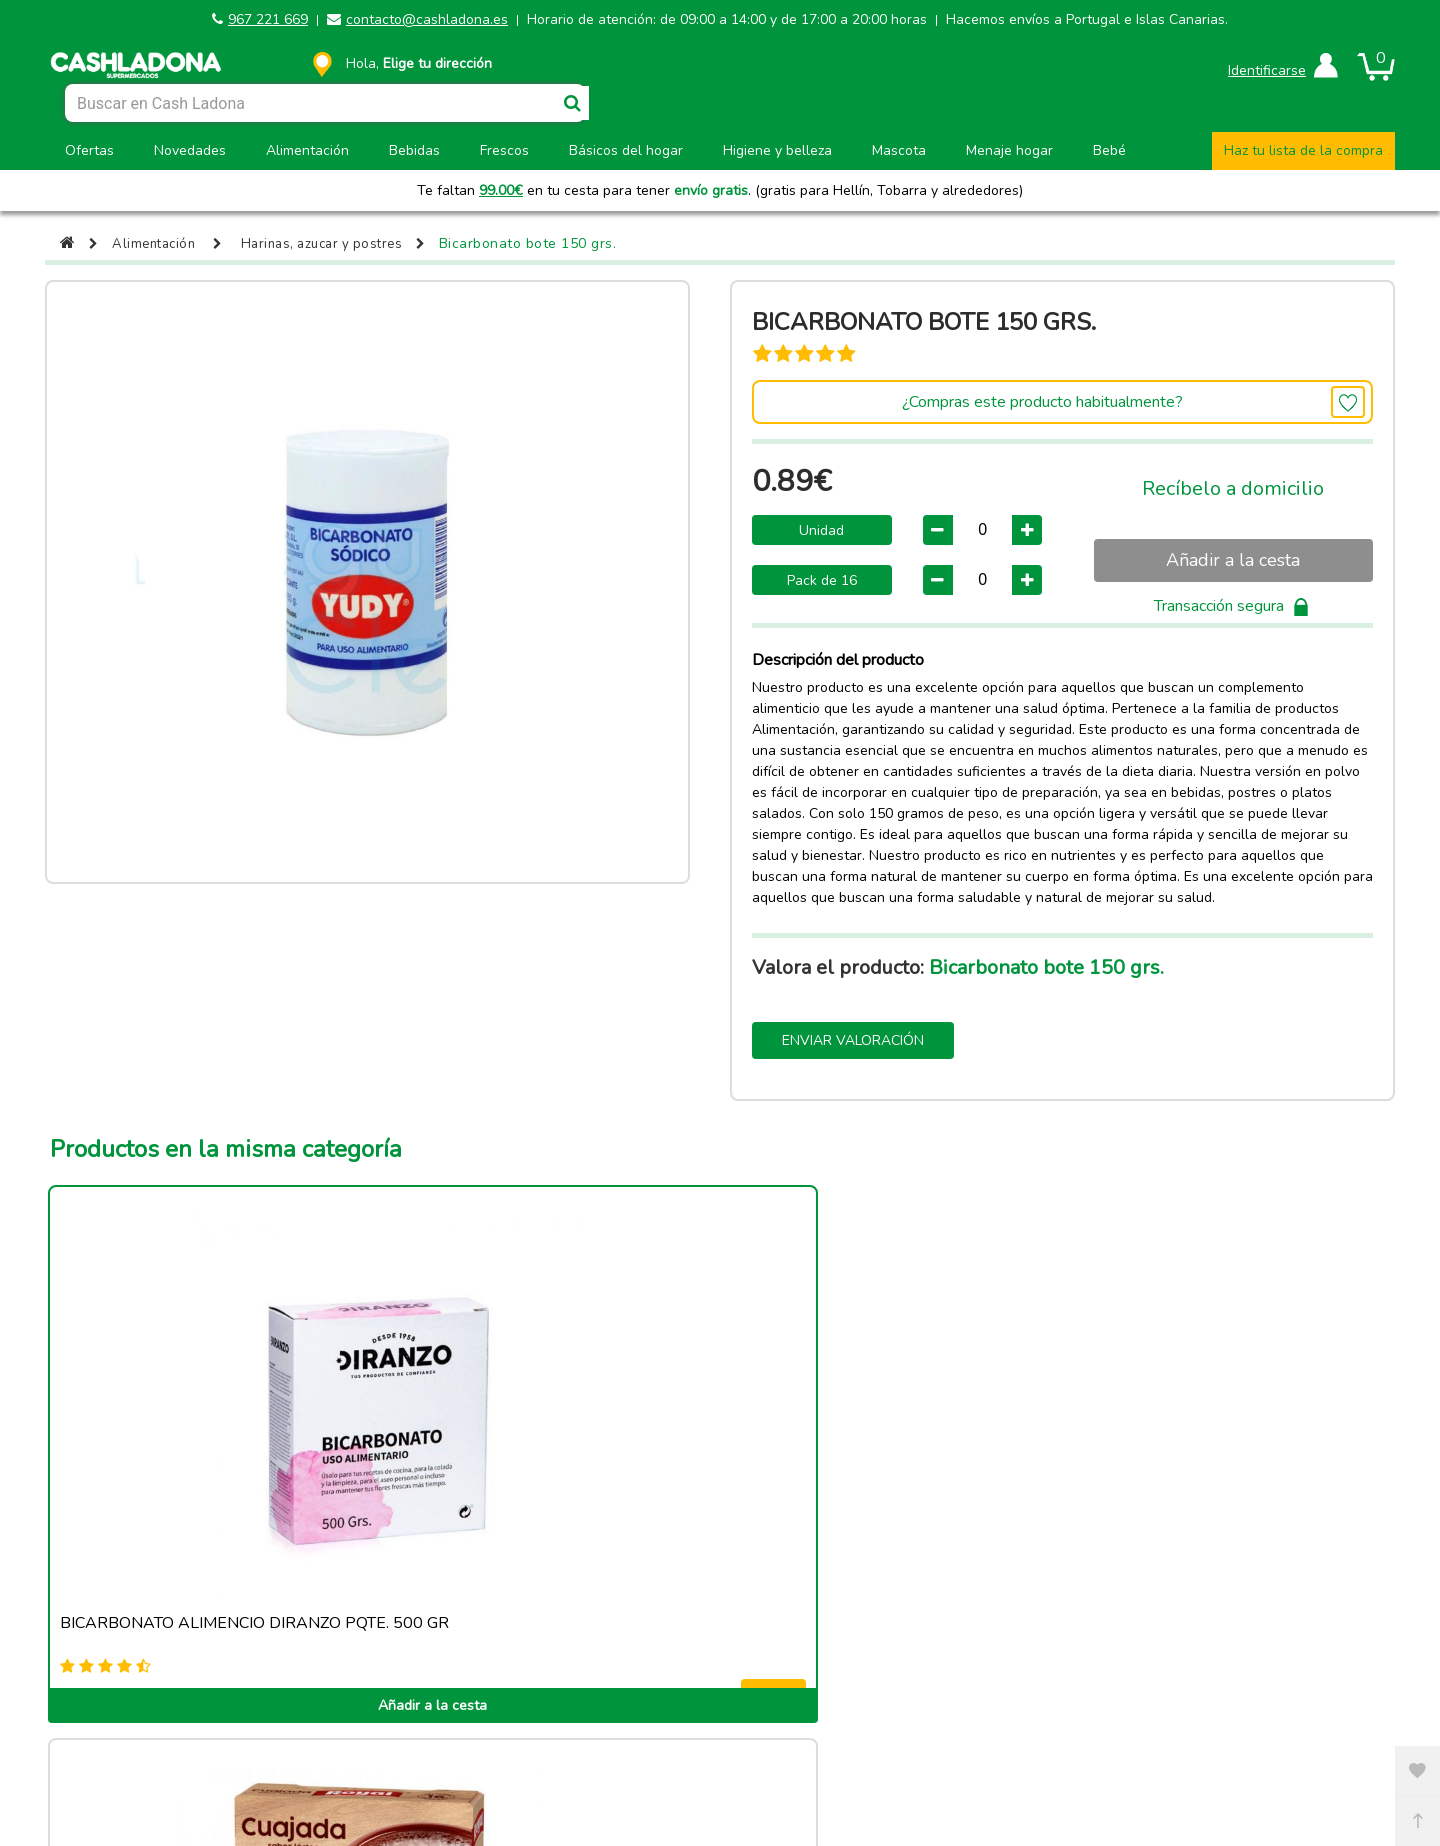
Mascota (899, 150)
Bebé (1109, 150)
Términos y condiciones (886, 1714)
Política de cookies (554, 1714)
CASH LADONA (565, 1766)
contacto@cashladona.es (427, 19)
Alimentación (307, 150)
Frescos (504, 150)
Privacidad (1218, 1714)
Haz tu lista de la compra (1303, 150)
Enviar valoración (853, 1040)
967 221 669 (268, 19)
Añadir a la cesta (1233, 560)
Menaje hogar (1009, 150)
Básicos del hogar (626, 150)
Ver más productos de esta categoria (720, 1586)
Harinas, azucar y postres (334, 243)
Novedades (190, 150)
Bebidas (414, 150)
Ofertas (89, 150)
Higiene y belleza (777, 150)
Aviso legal (221, 1714)
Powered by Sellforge (728, 1766)
